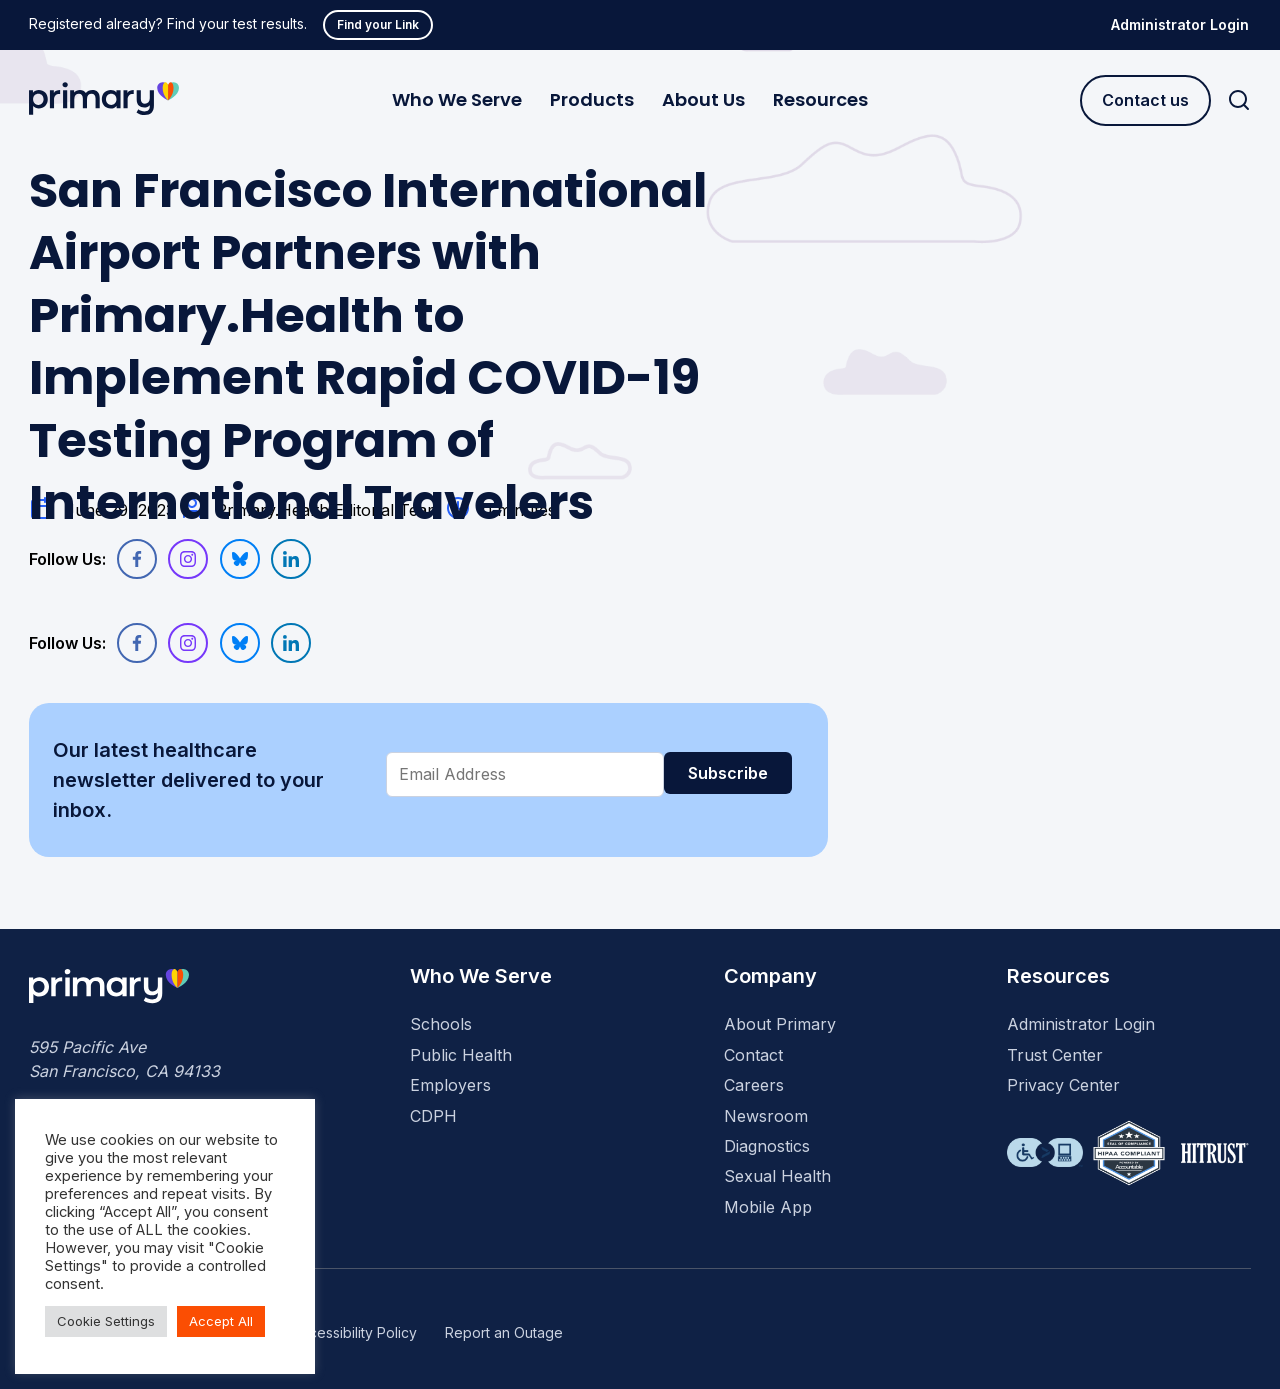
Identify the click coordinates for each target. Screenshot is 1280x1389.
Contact (753, 1055)
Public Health (461, 1055)
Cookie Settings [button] (106, 1321)
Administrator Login (1180, 24)
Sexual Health (777, 1176)
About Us (703, 99)
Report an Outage (504, 1332)
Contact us (1145, 100)
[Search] (1239, 100)
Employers (450, 1085)
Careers (754, 1085)
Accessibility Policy (354, 1332)
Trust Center (1055, 1055)
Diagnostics (767, 1146)
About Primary (780, 1024)
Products (592, 99)
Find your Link (378, 24)
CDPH (433, 1116)
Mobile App (768, 1207)
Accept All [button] (221, 1321)
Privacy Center (1063, 1085)
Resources (820, 99)
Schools (441, 1024)
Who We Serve (457, 99)
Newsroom (766, 1116)
